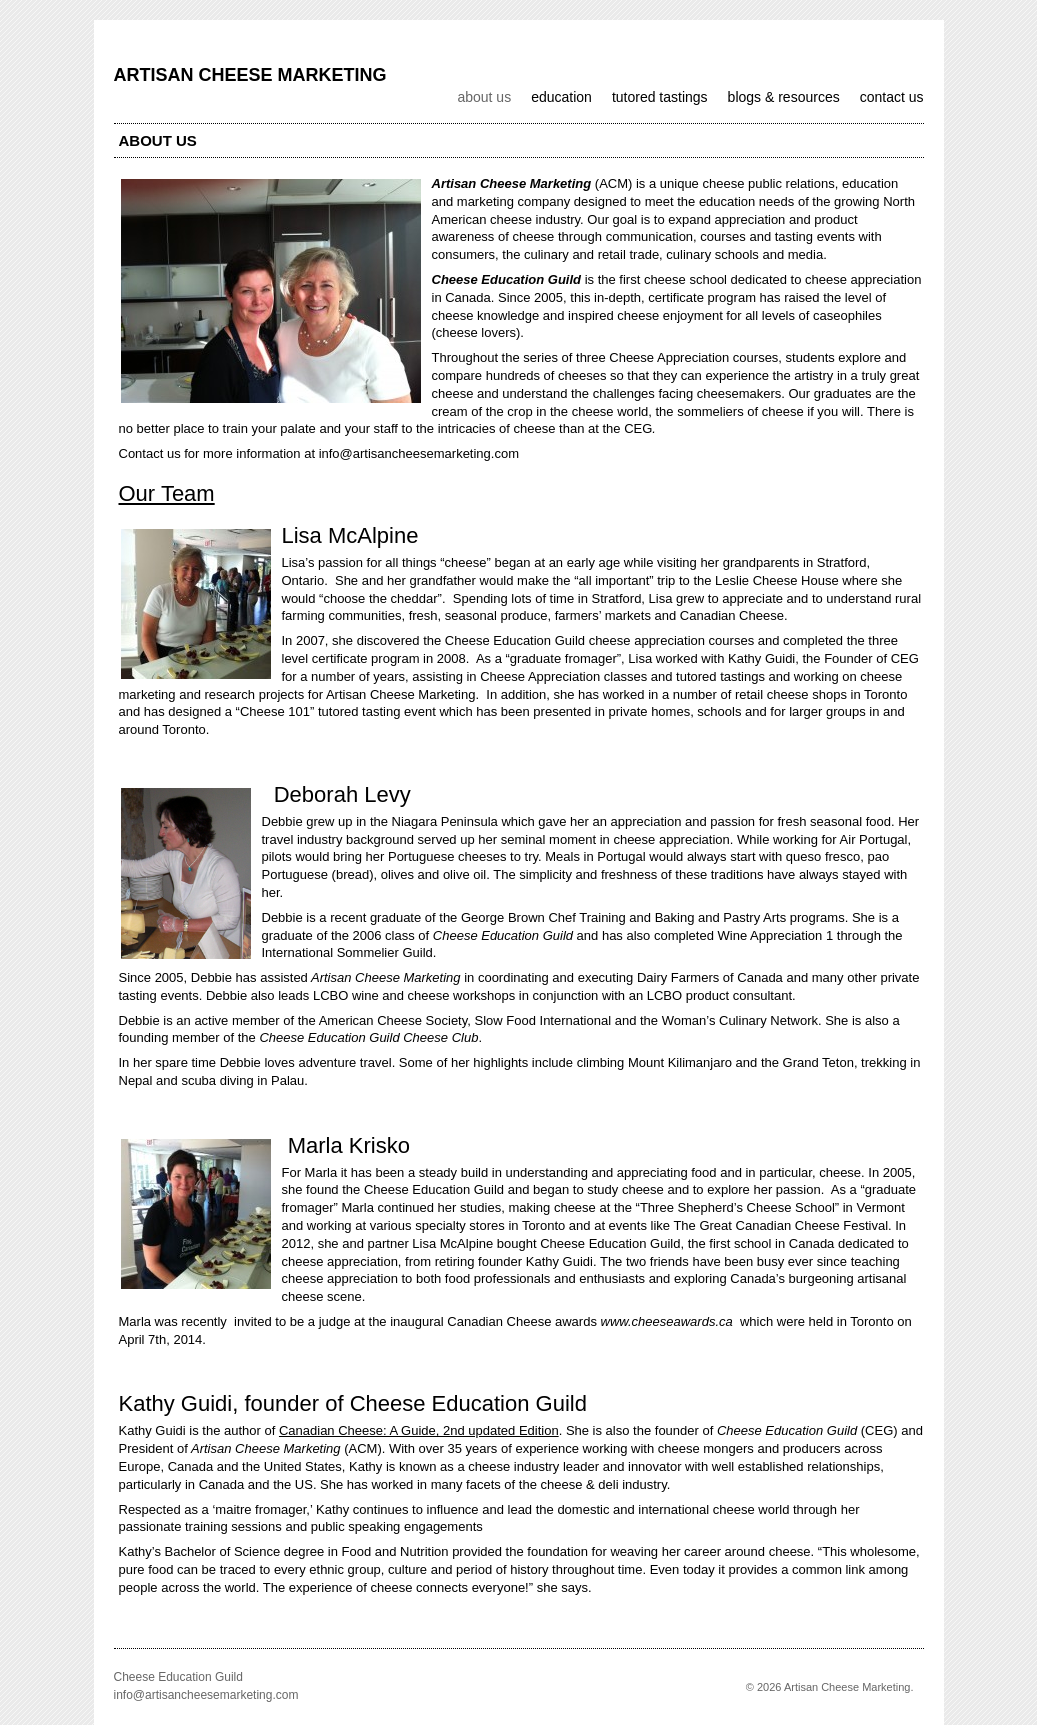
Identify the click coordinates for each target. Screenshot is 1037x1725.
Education (561, 97)
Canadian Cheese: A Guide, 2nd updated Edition (419, 1430)
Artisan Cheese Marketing (250, 75)
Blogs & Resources (784, 97)
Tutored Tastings (660, 97)
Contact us (892, 97)
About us (484, 97)
